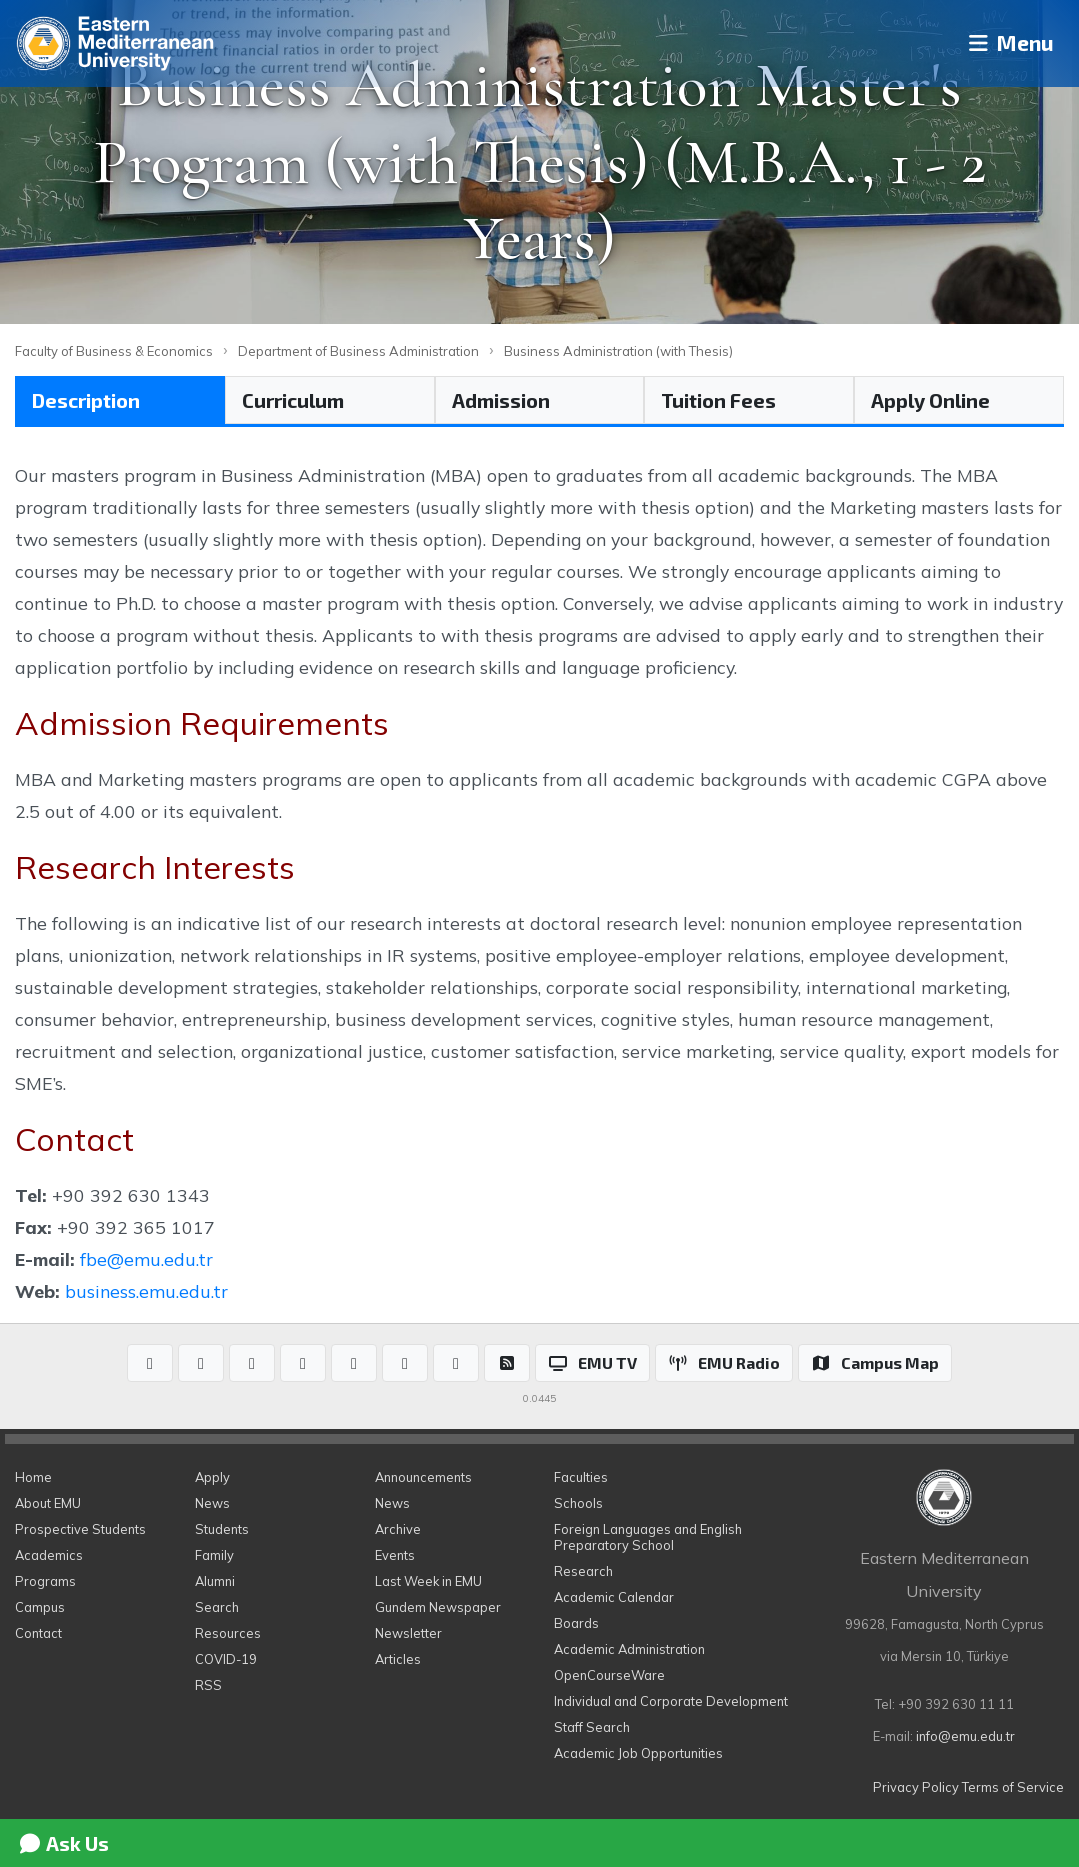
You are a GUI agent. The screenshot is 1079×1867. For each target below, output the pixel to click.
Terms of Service (1013, 1787)
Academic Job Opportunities (638, 1753)
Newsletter (408, 1633)
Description (86, 400)
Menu (1004, 43)
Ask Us (63, 1843)
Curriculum (293, 400)
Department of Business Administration (358, 351)
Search (217, 1607)
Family (214, 1555)
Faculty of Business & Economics (114, 351)
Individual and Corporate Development (671, 1701)
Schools (578, 1503)
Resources (228, 1633)
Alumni (215, 1581)
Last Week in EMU (428, 1581)
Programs (45, 1581)
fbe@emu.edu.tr (146, 1259)
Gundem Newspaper (438, 1607)
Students (222, 1529)
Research (583, 1571)
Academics (49, 1555)
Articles (398, 1659)
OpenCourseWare (609, 1675)
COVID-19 (226, 1659)
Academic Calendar (614, 1597)
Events (395, 1555)
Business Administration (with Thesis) (618, 351)
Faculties (581, 1477)
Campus (40, 1607)
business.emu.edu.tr (146, 1291)
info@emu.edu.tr (965, 1736)
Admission (501, 400)
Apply (212, 1477)
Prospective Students (80, 1529)
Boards (576, 1623)
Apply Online (930, 400)
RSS (208, 1685)
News (212, 1503)
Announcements (423, 1477)
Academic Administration (629, 1649)
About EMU (48, 1503)
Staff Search (592, 1727)
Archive (398, 1529)
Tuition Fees (718, 400)
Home (33, 1477)
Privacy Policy (916, 1787)
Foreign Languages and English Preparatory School (648, 1537)
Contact (38, 1633)
